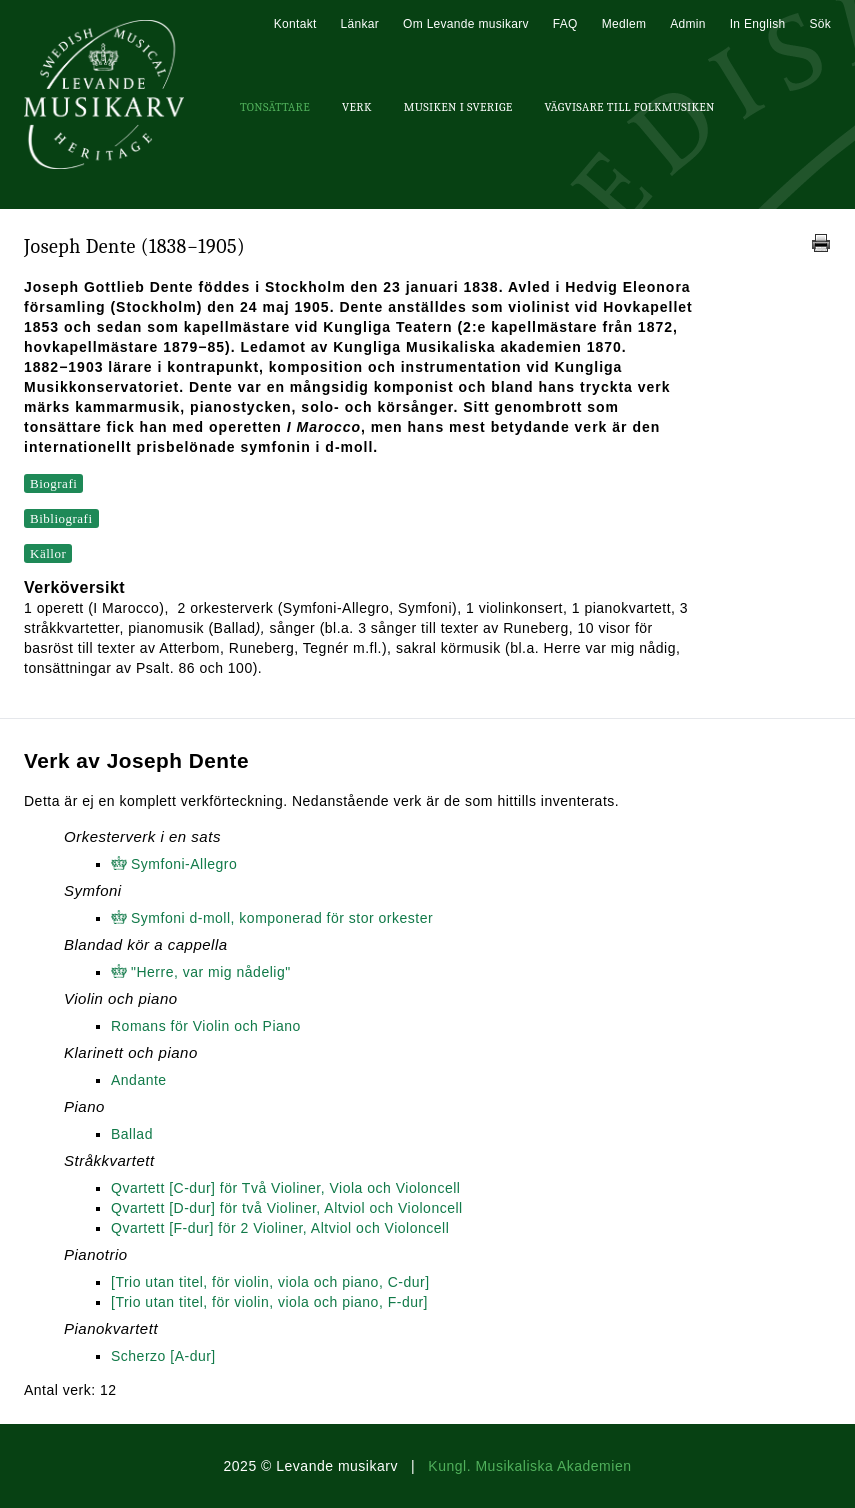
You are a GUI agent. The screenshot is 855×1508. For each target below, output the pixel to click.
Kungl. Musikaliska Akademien (529, 1466)
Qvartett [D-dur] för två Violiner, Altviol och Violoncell (287, 1208)
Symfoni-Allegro (184, 864)
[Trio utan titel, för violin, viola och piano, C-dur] (270, 1282)
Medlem (624, 24)
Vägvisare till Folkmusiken (629, 107)
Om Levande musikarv (466, 24)
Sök (820, 24)
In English (758, 24)
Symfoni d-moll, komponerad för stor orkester (282, 918)
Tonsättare (275, 107)
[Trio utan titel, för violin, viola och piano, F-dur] (269, 1302)
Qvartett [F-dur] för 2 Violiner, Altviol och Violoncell (280, 1228)
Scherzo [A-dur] (163, 1356)
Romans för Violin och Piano (206, 1026)
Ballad (132, 1134)
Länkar (360, 24)
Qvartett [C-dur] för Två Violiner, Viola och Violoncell (285, 1188)
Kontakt (295, 24)
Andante (139, 1080)
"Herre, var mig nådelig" (211, 972)
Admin (688, 24)
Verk (357, 107)
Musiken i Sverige (458, 107)
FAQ (565, 24)
